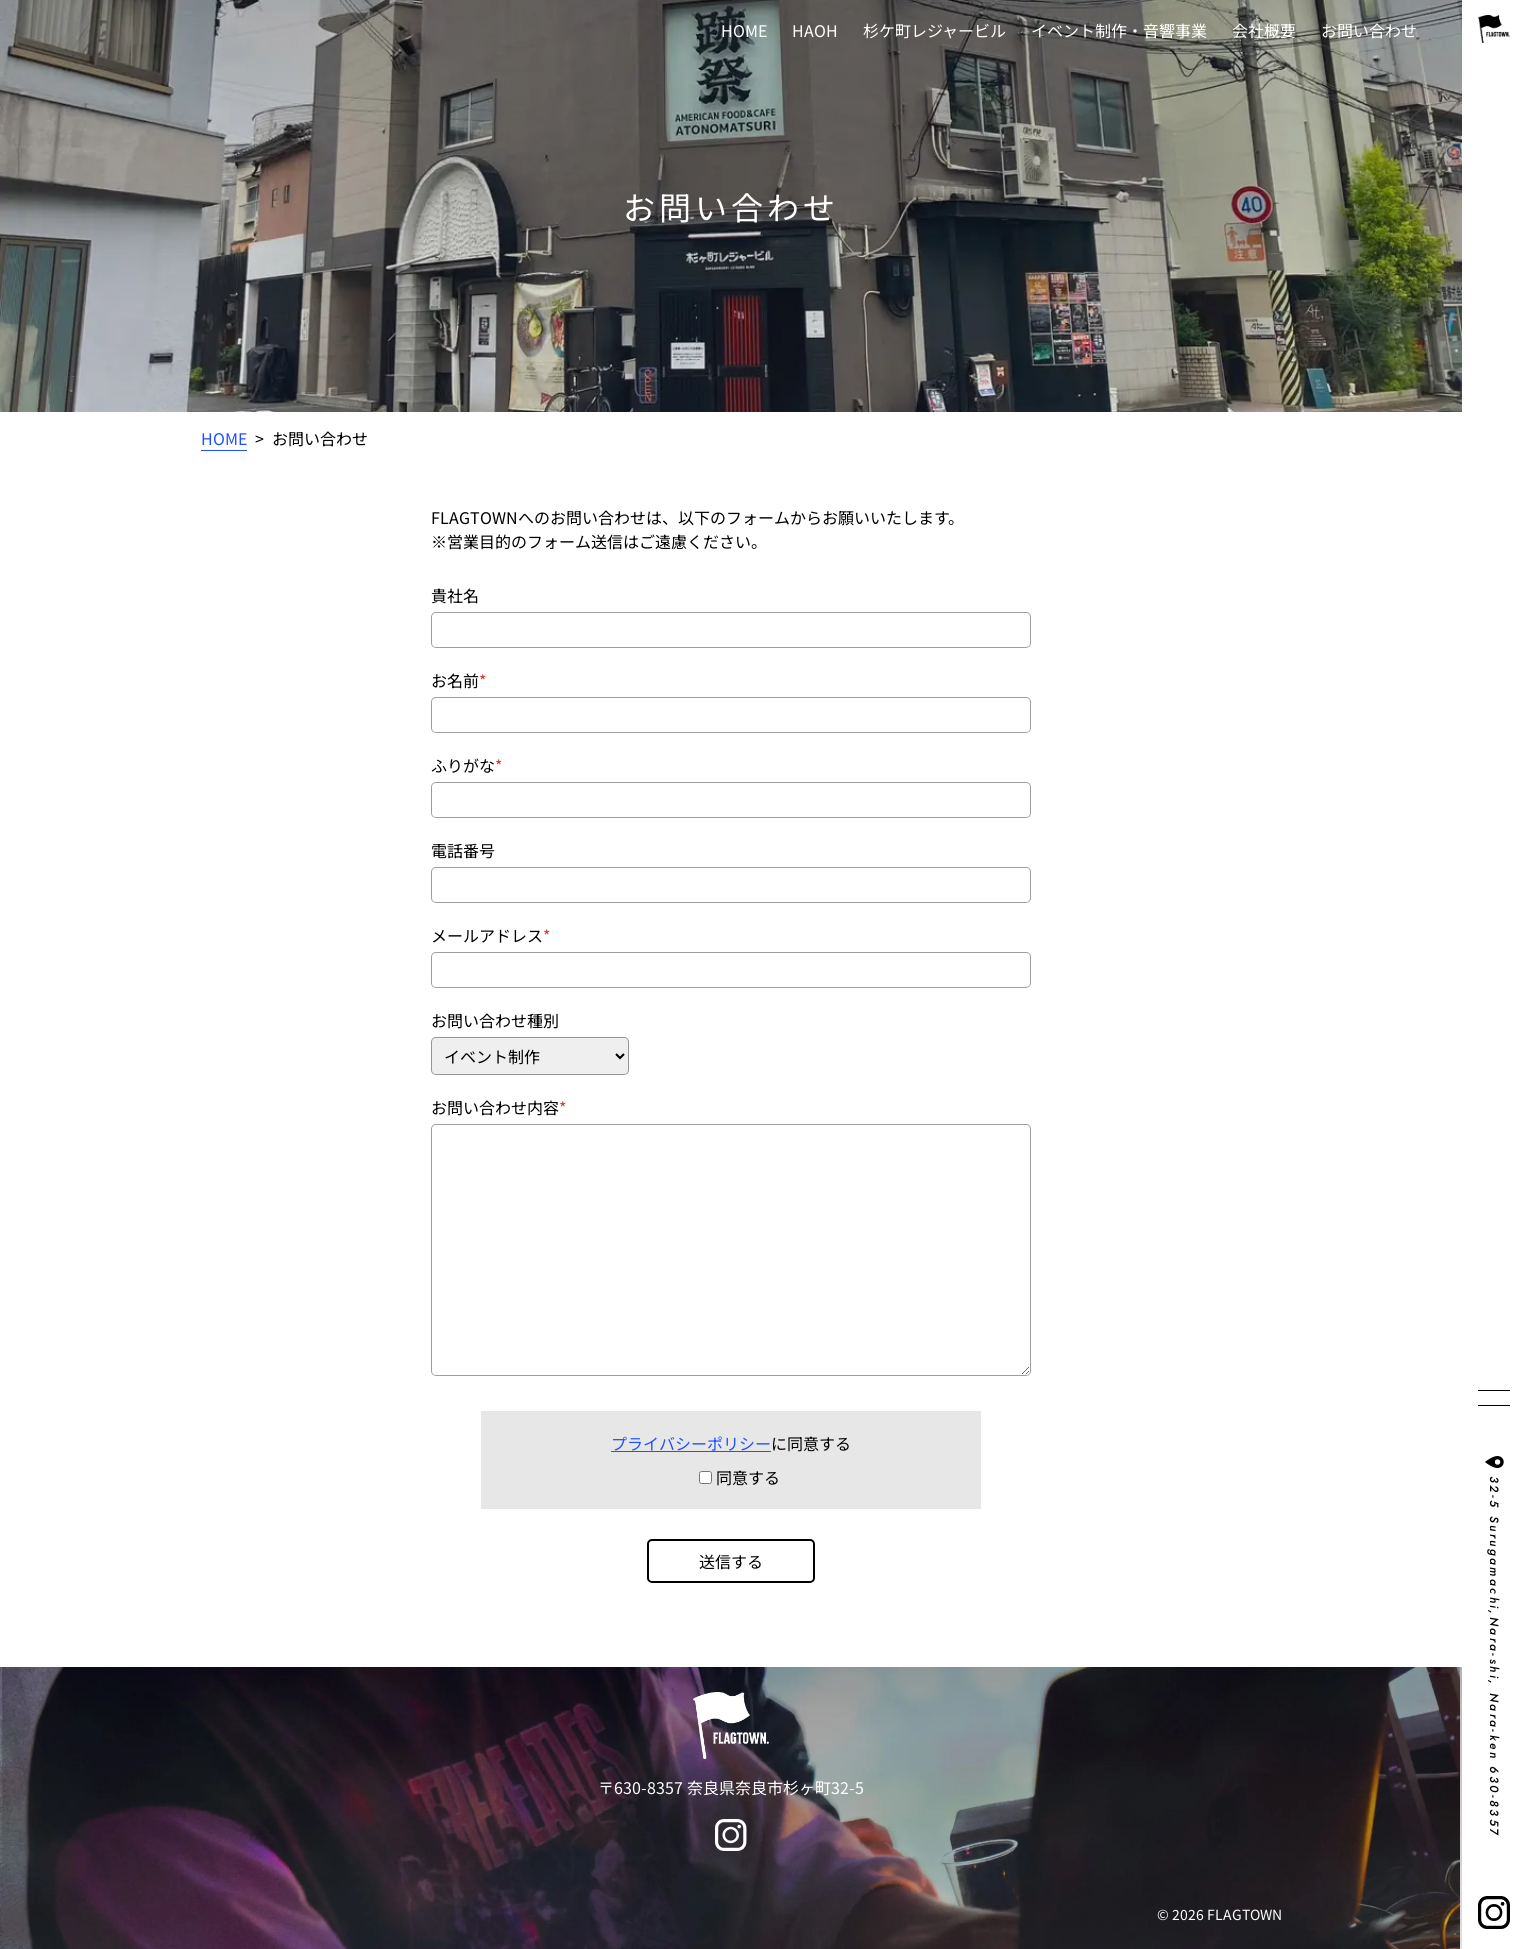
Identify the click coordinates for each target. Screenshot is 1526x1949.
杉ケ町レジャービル (934, 30)
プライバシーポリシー (691, 1443)
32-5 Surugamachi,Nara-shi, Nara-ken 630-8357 (1494, 1656)
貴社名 (455, 595)
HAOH (815, 30)
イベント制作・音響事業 (1119, 30)
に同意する (731, 1443)
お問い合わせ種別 (495, 1020)
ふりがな (463, 765)
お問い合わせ (1369, 30)
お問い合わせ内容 (495, 1107)
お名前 (455, 680)
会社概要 (1264, 30)
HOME (744, 30)
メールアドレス (487, 935)
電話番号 (463, 850)
